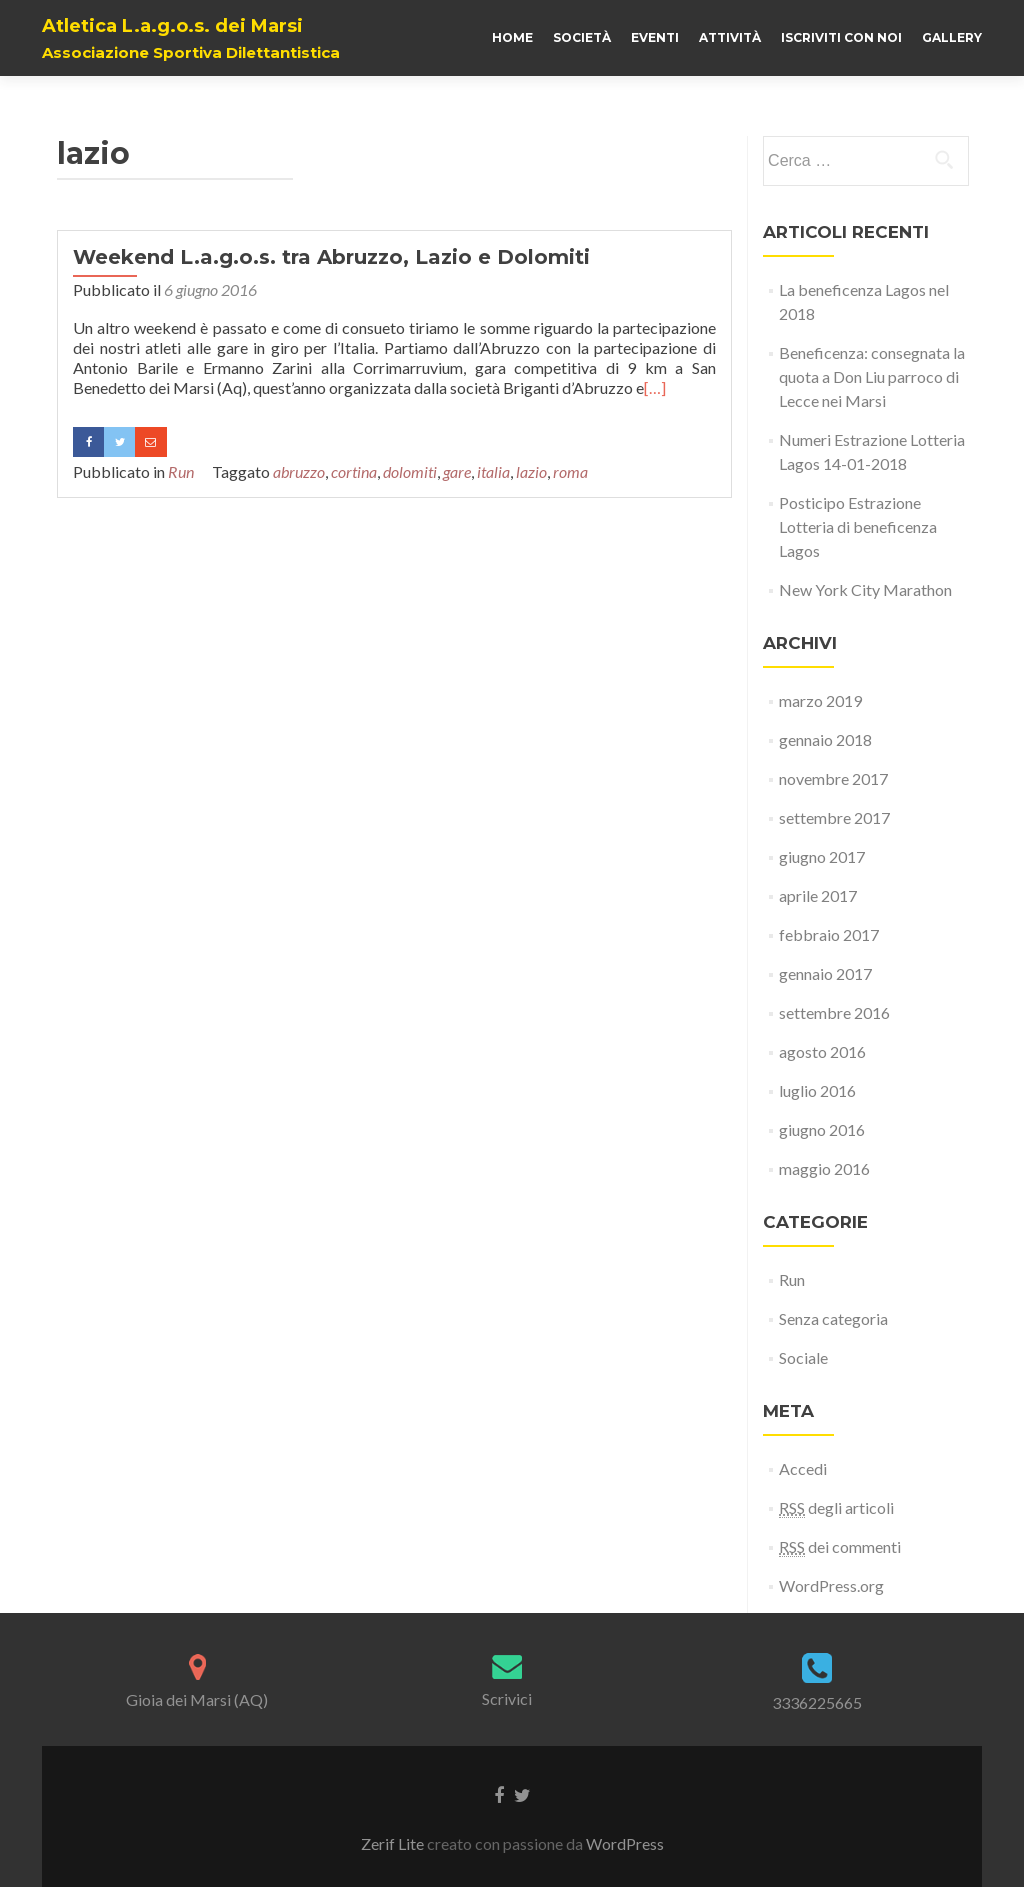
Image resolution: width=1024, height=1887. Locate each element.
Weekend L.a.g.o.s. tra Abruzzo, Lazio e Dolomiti (331, 257)
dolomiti (410, 471)
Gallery (952, 37)
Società (582, 37)
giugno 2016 (822, 1129)
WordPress (625, 1843)
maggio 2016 (824, 1168)
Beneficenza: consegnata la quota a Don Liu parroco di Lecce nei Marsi (872, 376)
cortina (354, 471)
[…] (655, 387)
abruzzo (299, 471)
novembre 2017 (833, 778)
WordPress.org (831, 1585)
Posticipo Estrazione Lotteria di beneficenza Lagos (858, 526)
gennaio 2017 (825, 973)
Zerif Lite (394, 1843)
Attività (730, 37)
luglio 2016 (817, 1090)
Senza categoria (833, 1318)
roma (570, 471)
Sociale (803, 1357)
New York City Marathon (865, 589)
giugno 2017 (822, 856)
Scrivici (507, 1698)
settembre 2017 (834, 817)
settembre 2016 (834, 1012)
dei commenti (840, 1547)
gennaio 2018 (825, 739)
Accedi (803, 1468)
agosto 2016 (822, 1051)
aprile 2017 (818, 895)
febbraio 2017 (829, 934)
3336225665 (817, 1702)
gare (457, 471)
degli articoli (836, 1508)
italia (493, 471)
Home (512, 37)
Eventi (655, 37)
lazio (531, 471)
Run (181, 471)
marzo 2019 (820, 700)
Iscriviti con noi (841, 37)
